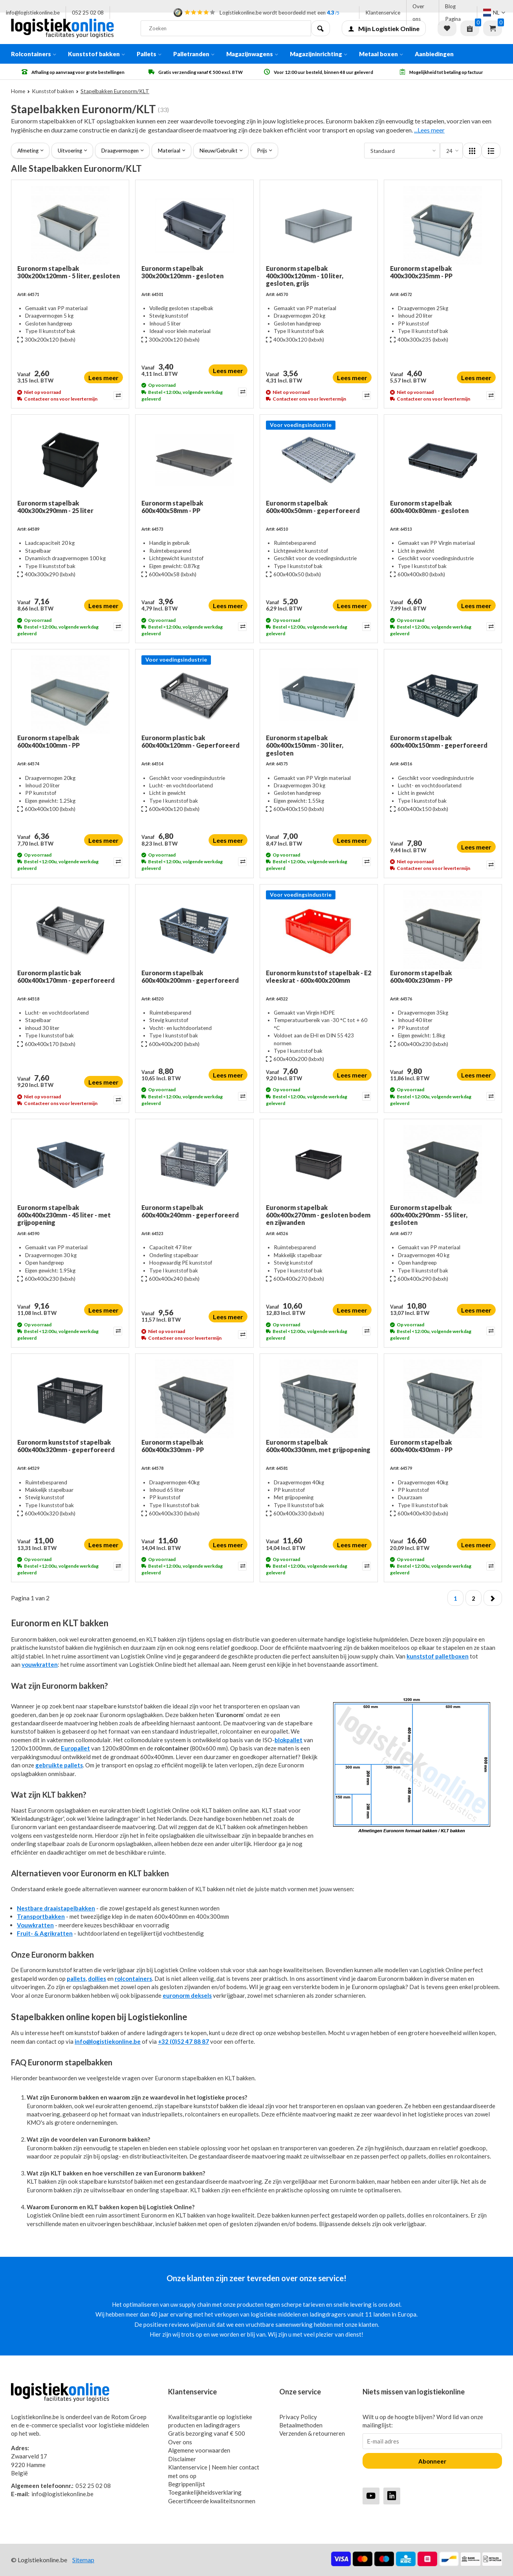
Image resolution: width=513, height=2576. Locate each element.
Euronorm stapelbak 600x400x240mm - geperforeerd (190, 1211)
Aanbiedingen (434, 53)
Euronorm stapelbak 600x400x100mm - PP (48, 741)
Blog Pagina (453, 12)
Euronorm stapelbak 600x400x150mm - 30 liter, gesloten (304, 745)
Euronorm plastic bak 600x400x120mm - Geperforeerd (190, 741)
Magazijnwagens (252, 53)
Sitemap (83, 2559)
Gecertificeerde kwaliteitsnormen (211, 2500)
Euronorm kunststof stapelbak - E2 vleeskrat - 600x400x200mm (318, 976)
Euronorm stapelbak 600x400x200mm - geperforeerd (190, 976)
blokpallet (288, 1739)
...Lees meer (429, 130)
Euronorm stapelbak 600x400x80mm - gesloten (429, 506)
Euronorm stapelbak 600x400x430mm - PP (421, 1445)
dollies (97, 1978)
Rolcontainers (33, 53)
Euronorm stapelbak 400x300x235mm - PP (421, 272)
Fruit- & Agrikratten (45, 1933)
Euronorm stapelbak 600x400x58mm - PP (172, 506)
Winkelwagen (492, 28)
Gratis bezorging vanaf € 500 (206, 2433)
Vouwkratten (35, 1925)
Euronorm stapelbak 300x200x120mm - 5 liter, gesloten (68, 272)
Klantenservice (382, 12)
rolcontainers (133, 1978)
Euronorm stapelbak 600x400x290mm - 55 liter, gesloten (428, 1215)
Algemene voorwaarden (199, 2450)
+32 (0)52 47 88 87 (183, 2041)
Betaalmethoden (300, 2425)
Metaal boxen (381, 53)
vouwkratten (40, 1664)
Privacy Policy (298, 2416)
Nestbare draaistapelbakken (56, 1908)
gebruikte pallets (59, 1765)
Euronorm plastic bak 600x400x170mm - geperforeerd (66, 976)
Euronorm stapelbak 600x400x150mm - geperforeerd (438, 741)
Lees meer (103, 377)
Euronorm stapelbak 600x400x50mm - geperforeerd (313, 506)
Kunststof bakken (96, 53)
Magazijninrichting (318, 53)
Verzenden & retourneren (312, 2433)
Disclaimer (182, 2458)
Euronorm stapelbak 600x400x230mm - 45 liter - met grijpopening (64, 1215)
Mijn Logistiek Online (384, 28)
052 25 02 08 (88, 12)
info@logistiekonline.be (33, 12)
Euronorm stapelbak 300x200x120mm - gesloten (182, 272)
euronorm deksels (187, 1995)
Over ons (418, 12)
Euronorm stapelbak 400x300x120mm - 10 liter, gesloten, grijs (304, 276)
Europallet (75, 1748)
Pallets (149, 53)
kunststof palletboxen (438, 1656)
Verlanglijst (447, 28)
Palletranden (193, 53)
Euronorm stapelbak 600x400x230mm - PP (421, 976)
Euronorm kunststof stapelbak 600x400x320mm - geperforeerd (66, 1445)
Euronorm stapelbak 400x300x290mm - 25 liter (55, 506)
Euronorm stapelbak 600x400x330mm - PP (172, 1445)
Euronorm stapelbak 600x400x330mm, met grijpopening (318, 1445)
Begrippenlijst (186, 2484)
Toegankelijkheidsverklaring (205, 2492)
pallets (76, 1978)
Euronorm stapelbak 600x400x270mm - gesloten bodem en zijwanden (318, 1215)
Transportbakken (41, 1916)
